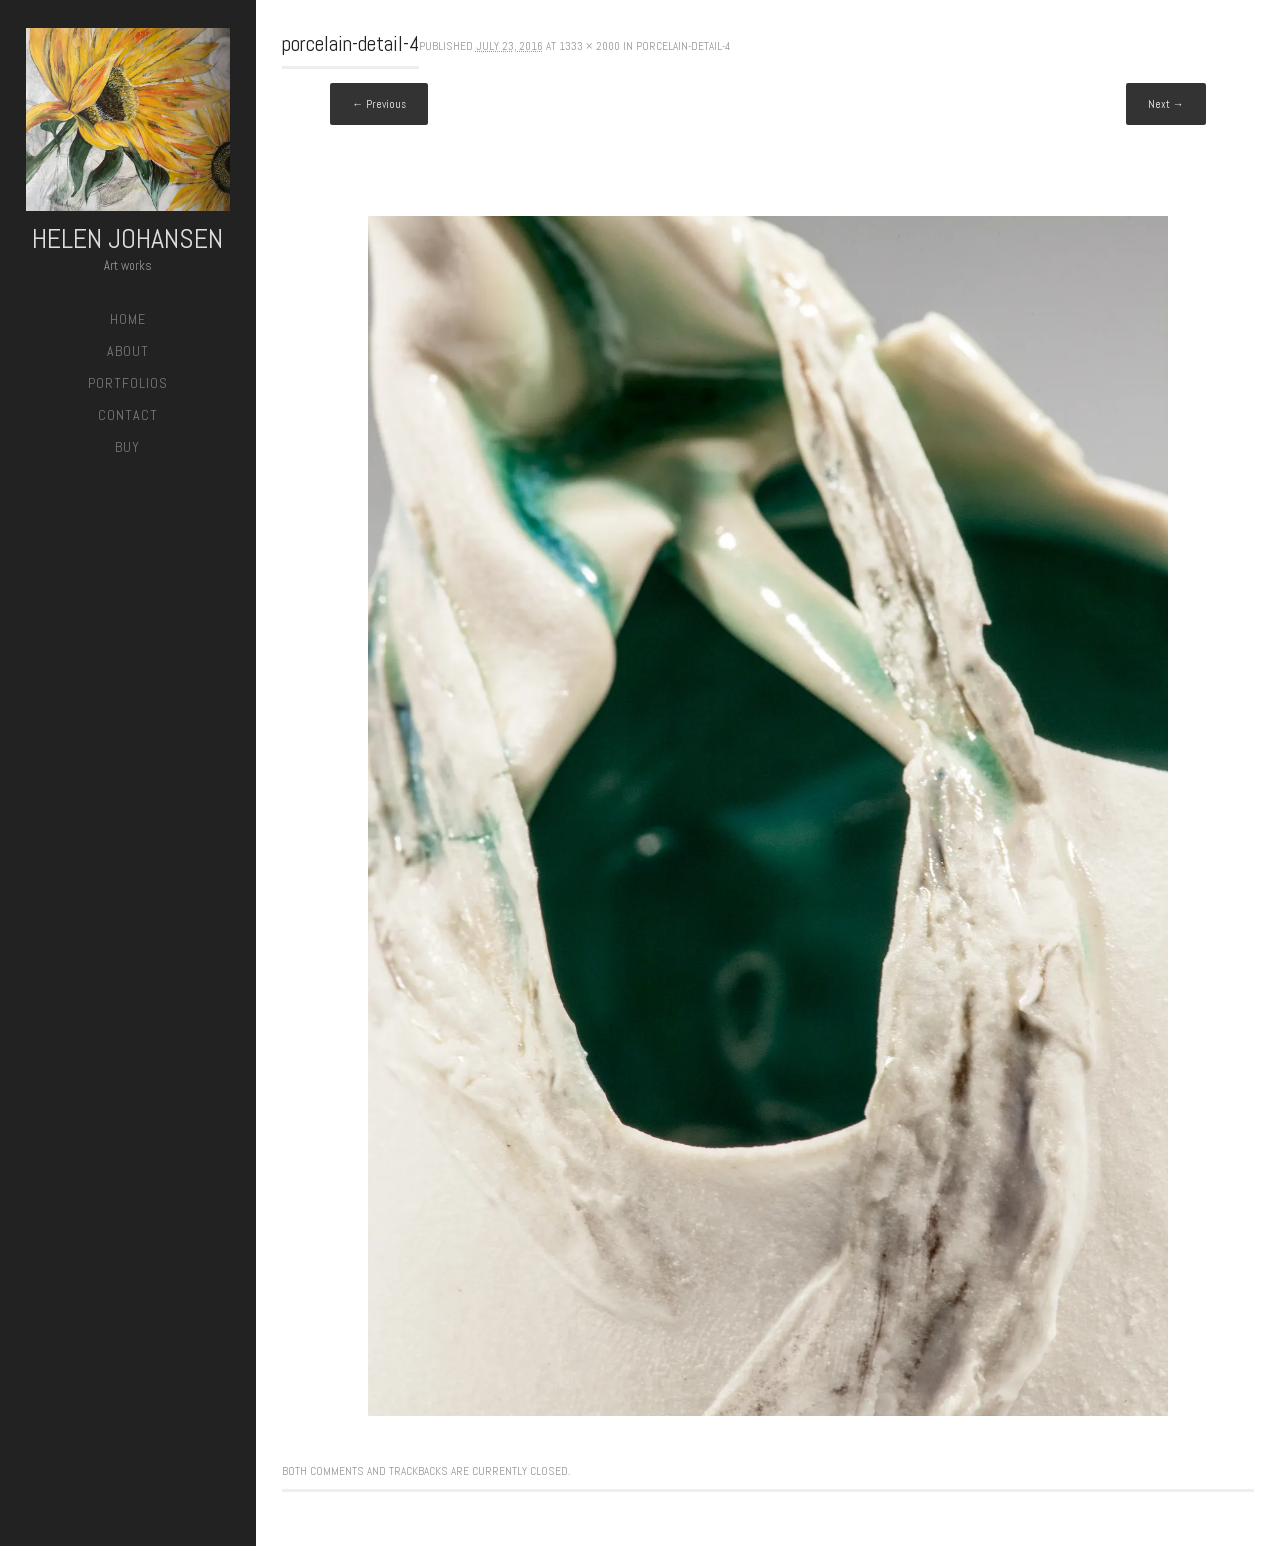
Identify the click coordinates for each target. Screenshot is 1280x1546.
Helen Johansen (127, 238)
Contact (128, 415)
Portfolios (128, 383)
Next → (1166, 104)
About (128, 351)
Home (128, 319)
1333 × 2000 (589, 46)
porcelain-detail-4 (683, 46)
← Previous (379, 104)
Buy (127, 447)
